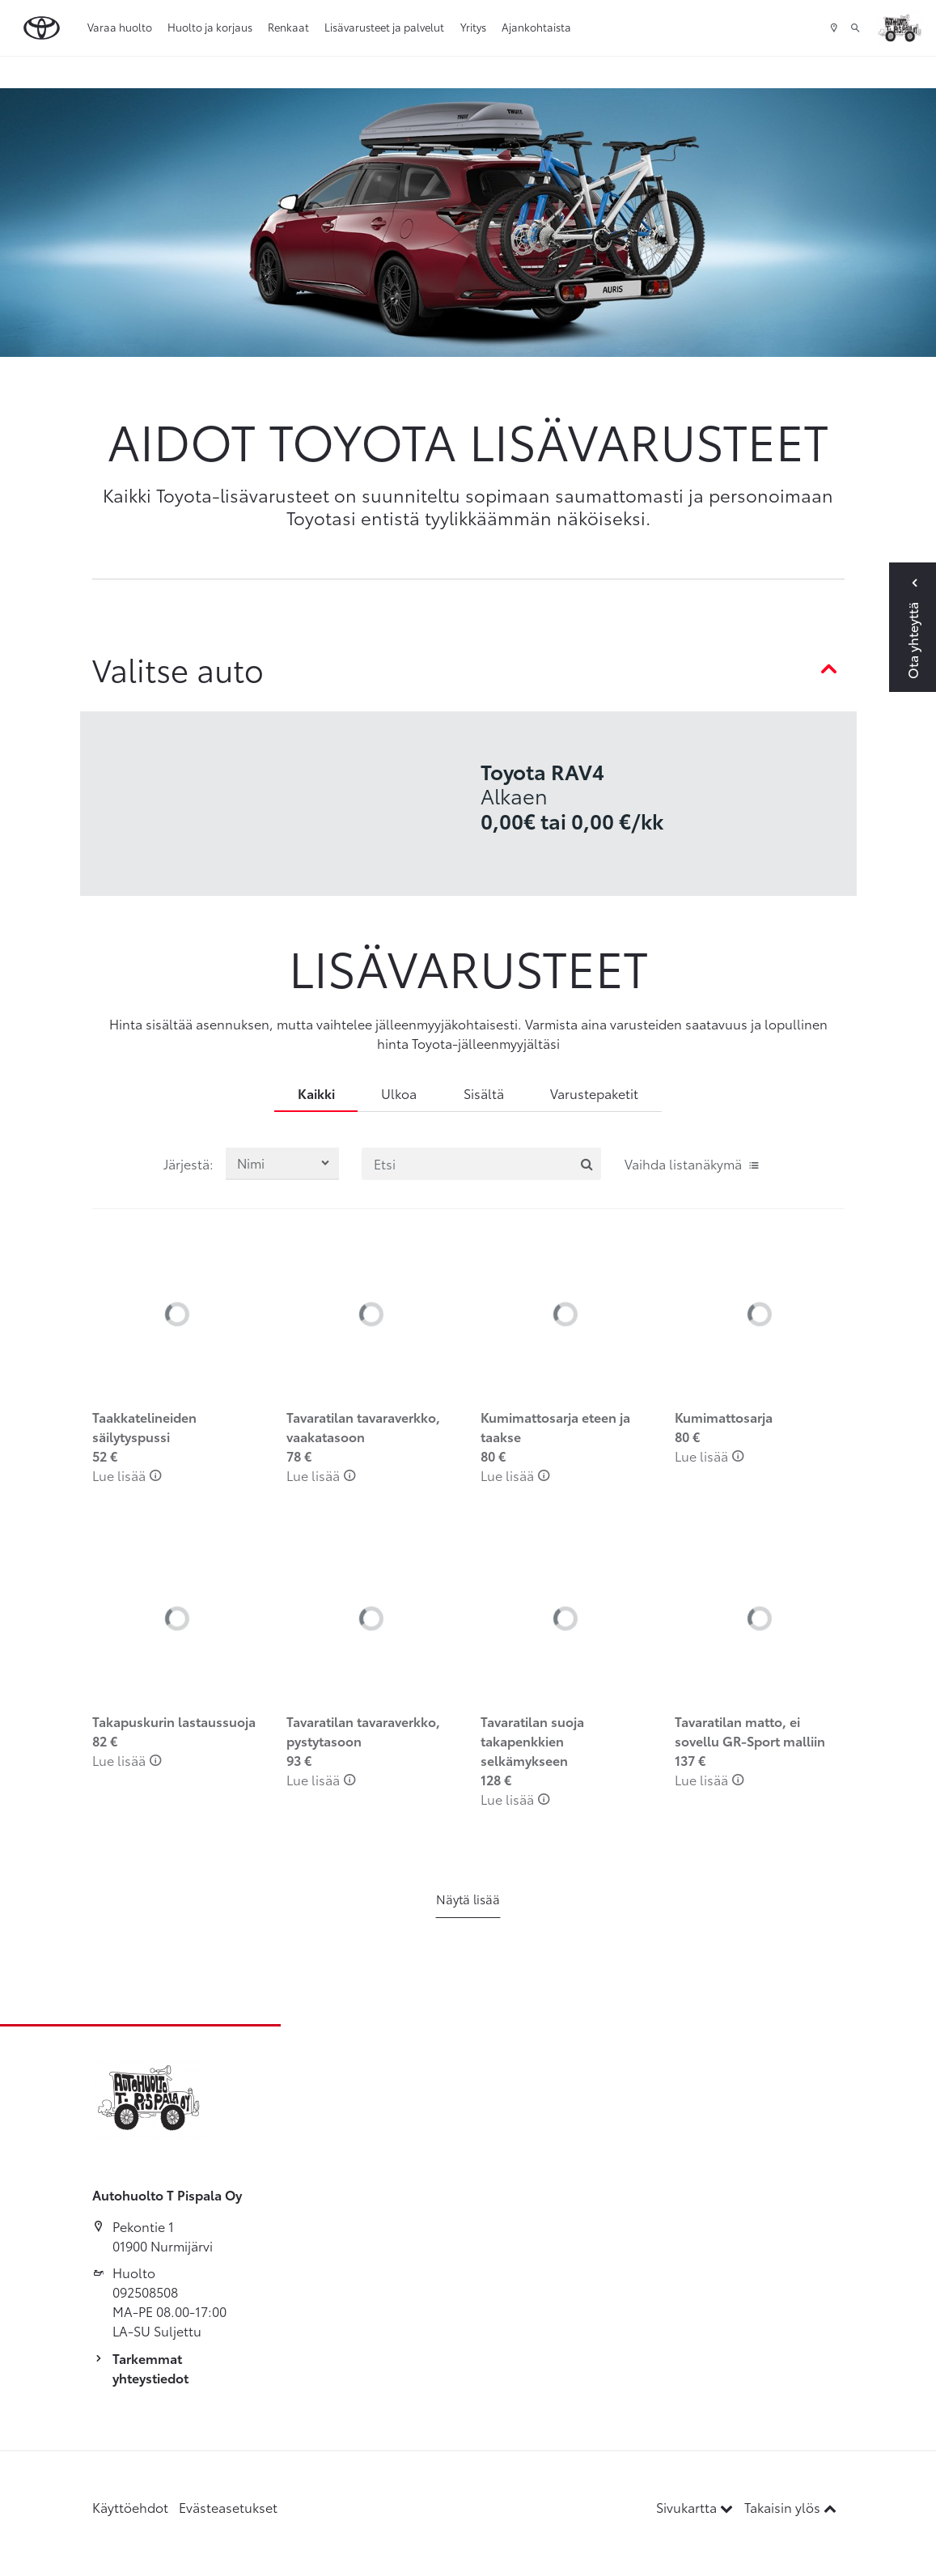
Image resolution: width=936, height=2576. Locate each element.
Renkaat (288, 26)
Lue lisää (127, 1475)
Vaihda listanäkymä (692, 1163)
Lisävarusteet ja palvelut (384, 26)
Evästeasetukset (228, 2506)
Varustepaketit (594, 1093)
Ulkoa (399, 1093)
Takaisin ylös (790, 2506)
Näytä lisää (468, 1899)
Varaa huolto (119, 26)
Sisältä (484, 1093)
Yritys (473, 26)
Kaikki (316, 1093)
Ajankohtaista (536, 26)
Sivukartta (696, 2506)
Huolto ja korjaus (209, 26)
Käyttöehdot (130, 2506)
